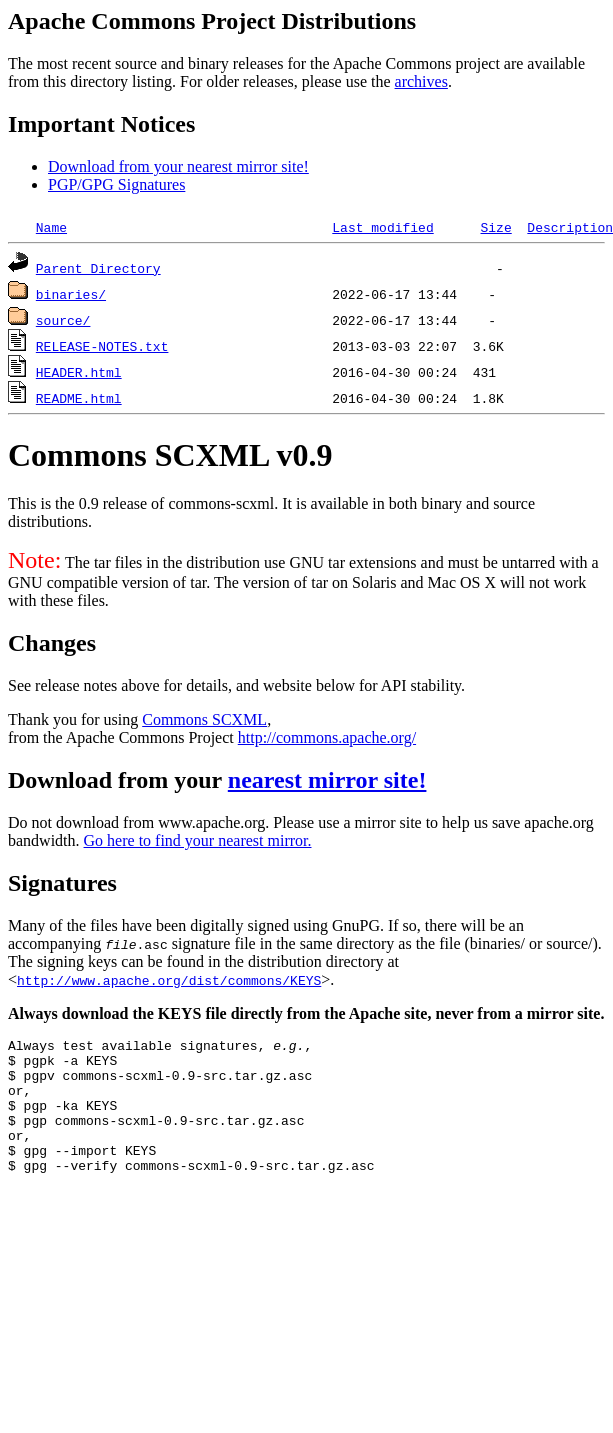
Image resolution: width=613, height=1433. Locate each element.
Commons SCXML (204, 719)
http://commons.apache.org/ (327, 737)
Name (51, 227)
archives (421, 81)
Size (495, 227)
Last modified (382, 227)
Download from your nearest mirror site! (178, 166)
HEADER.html (79, 372)
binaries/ (71, 294)
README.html (79, 398)
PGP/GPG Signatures (116, 184)
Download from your (118, 780)
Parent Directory (98, 268)
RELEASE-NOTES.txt (102, 346)
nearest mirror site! (327, 780)
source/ (63, 320)
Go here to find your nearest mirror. (198, 840)
